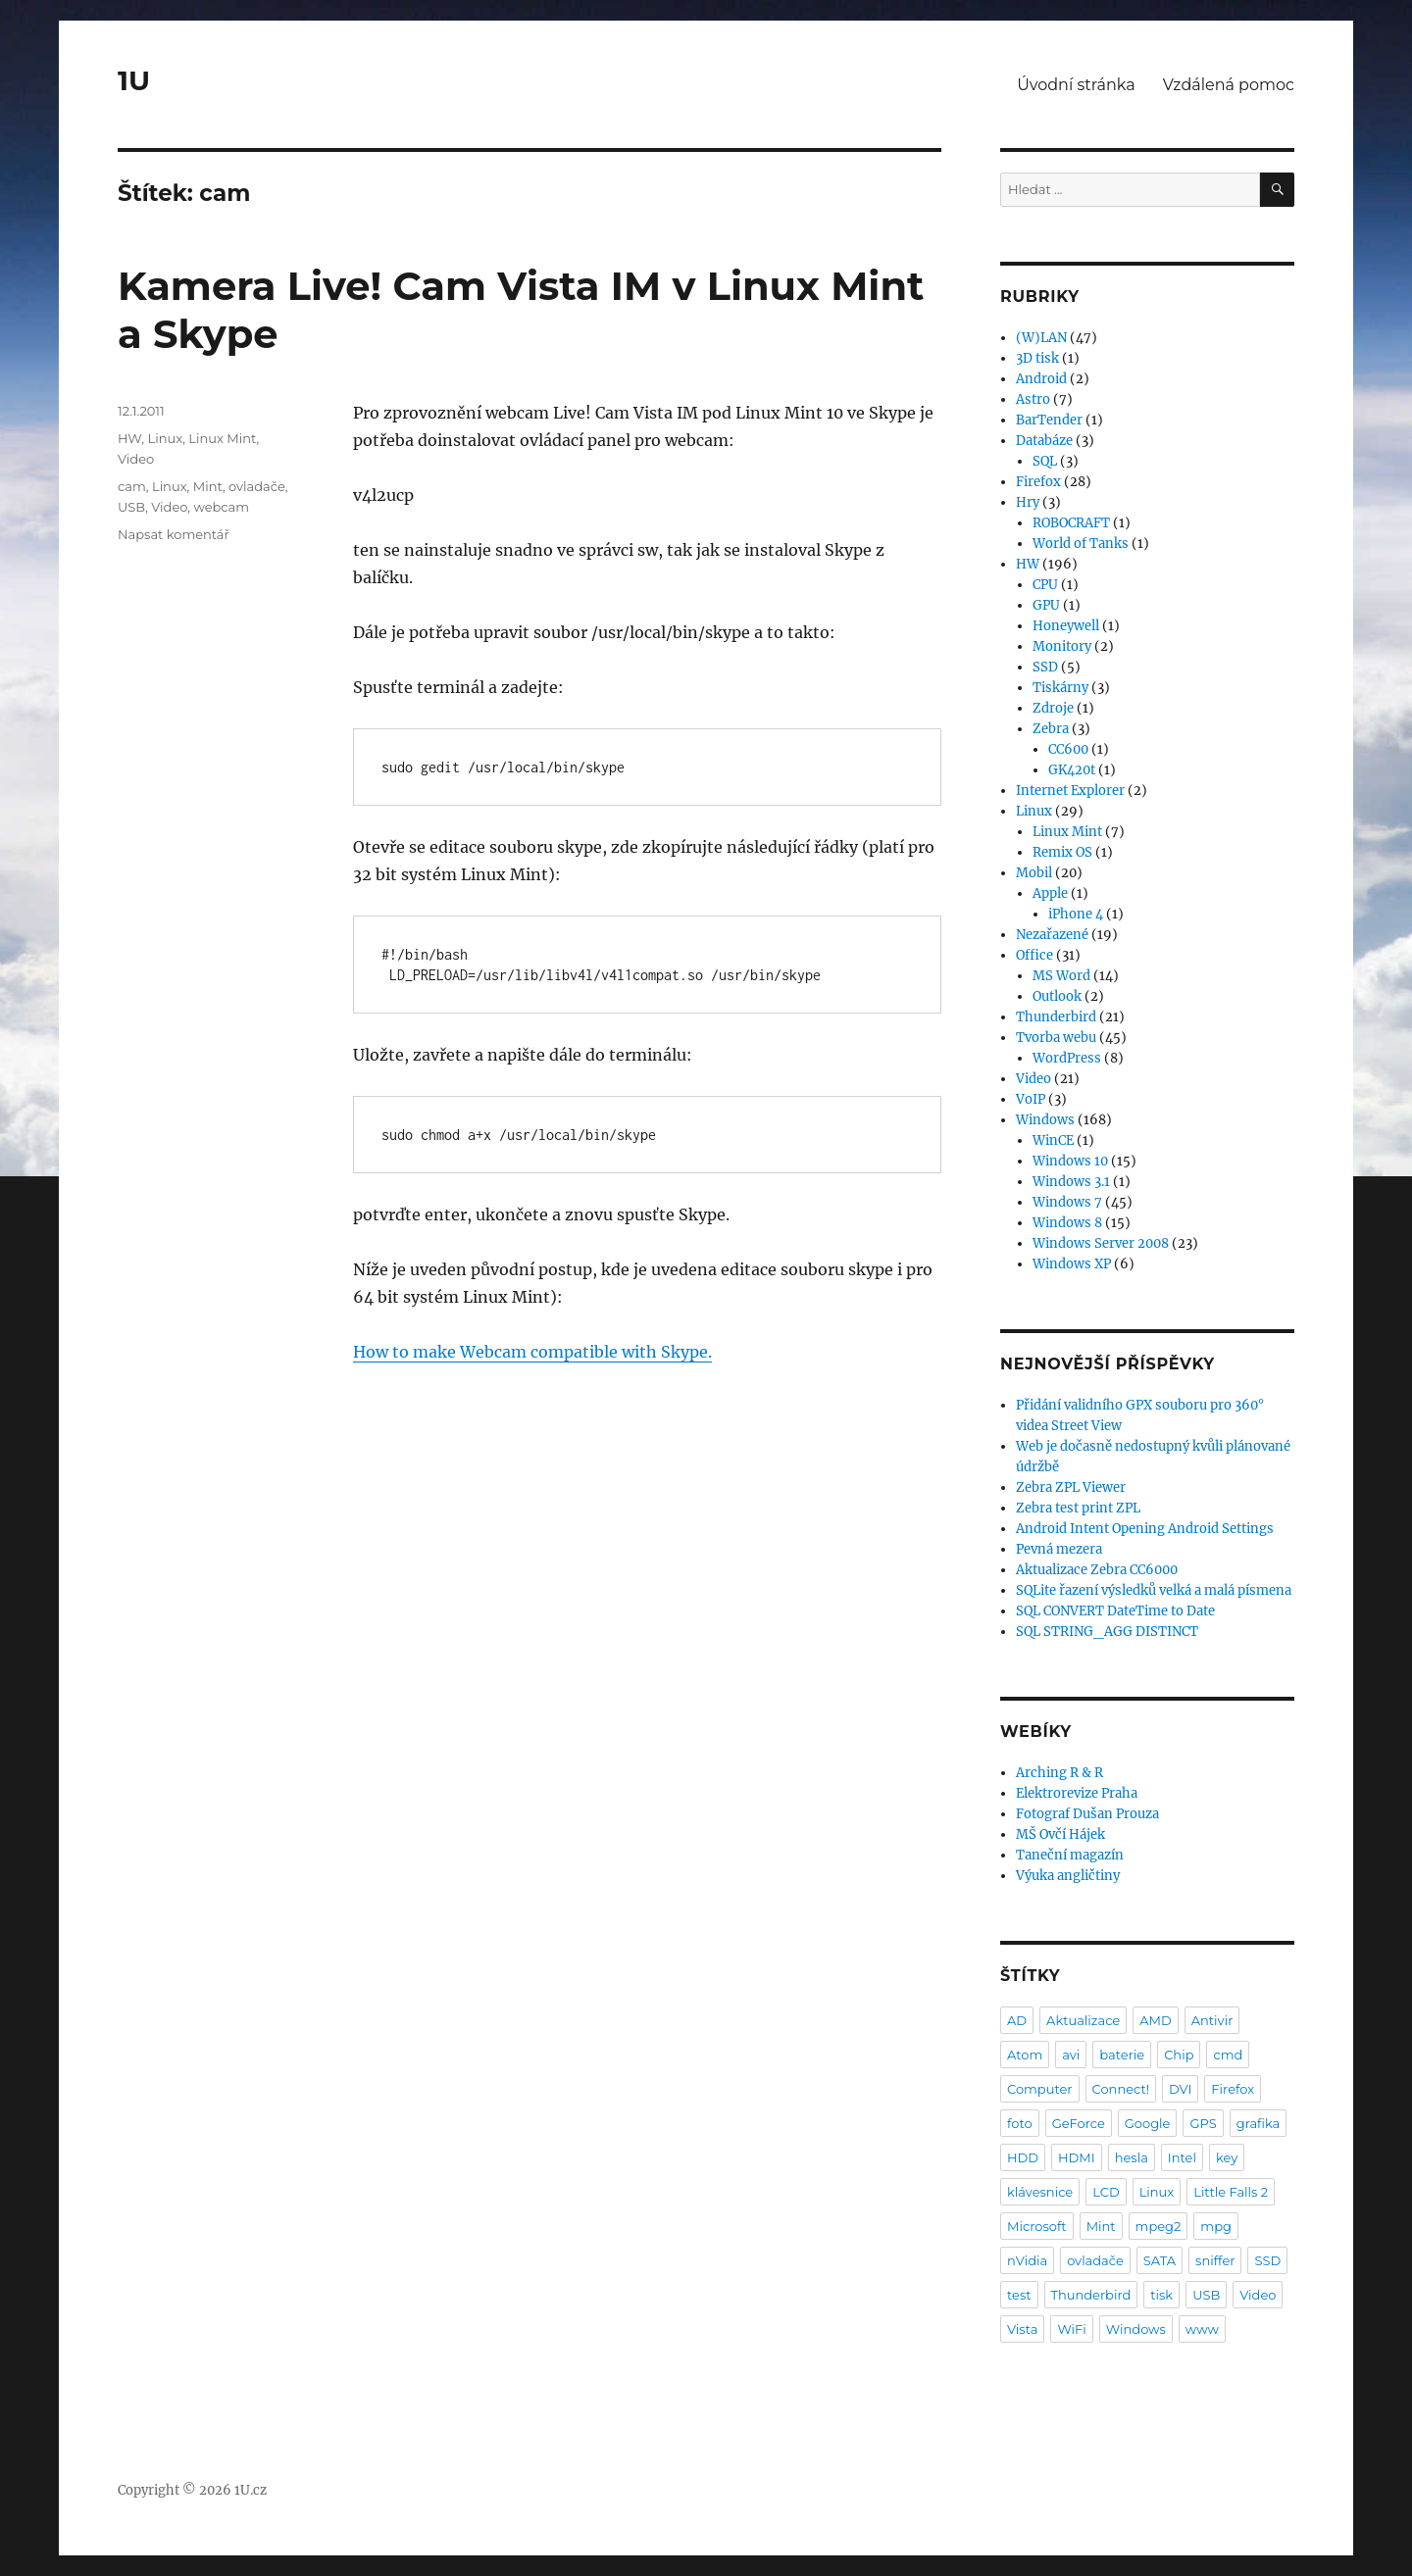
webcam (221, 507)
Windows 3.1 (1071, 1181)
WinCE (1053, 1140)
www (1202, 2329)
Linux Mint (222, 438)
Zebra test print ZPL (1078, 1508)
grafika (1258, 2123)
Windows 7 (1067, 1202)
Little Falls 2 (1230, 2192)
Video (136, 459)
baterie (1121, 2054)
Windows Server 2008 (1101, 1243)
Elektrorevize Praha (1076, 1793)
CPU (1045, 584)
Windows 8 (1067, 1222)
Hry (1027, 502)
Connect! (1121, 2089)
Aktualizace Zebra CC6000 (1097, 1569)
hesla (1131, 2157)
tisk (1161, 2295)
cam (132, 486)
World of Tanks (1081, 543)
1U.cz (250, 2490)
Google (1148, 2123)
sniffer (1215, 2260)
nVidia (1027, 2260)
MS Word (1061, 975)
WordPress (1067, 1058)
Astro (1033, 399)
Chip (1178, 2054)
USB (131, 507)
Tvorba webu (1056, 1037)
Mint (208, 486)
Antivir (1212, 2020)
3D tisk (1037, 358)
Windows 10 (1070, 1161)
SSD (1045, 667)
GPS (1202, 2123)
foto (1020, 2123)
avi (1071, 2054)
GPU (1046, 605)
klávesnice (1040, 2192)
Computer (1040, 2089)
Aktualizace (1083, 2020)
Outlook (1057, 996)
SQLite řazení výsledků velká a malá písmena (1153, 1590)
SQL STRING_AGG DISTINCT (1107, 1631)
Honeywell (1066, 626)
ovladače (256, 486)
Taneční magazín (1070, 1855)
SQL (1045, 461)
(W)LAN (1041, 337)
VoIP (1030, 1099)
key (1226, 2157)
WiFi (1071, 2329)
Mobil (1034, 873)
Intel (1182, 2157)
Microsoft (1037, 2226)
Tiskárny (1060, 687)
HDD (1022, 2157)
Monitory (1062, 646)
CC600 (1068, 749)
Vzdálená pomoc (1228, 84)
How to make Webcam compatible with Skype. (532, 1352)
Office (1034, 955)
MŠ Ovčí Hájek (1060, 1834)
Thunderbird (1056, 1017)
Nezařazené (1052, 934)
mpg (1216, 2226)
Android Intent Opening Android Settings (1145, 1528)
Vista (1022, 2329)
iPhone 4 (1075, 914)
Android (1041, 379)
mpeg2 (1158, 2226)
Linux (165, 438)
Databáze (1044, 440)
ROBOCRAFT (1071, 523)
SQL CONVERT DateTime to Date (1115, 1611)
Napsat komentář (173, 534)
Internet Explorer (1070, 790)
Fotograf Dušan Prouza (1087, 1814)
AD (1017, 2020)
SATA (1159, 2260)
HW (129, 438)
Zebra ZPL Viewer (1071, 1487)
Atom (1024, 2054)
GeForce (1078, 2123)
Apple (1050, 893)
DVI (1180, 2089)
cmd (1227, 2054)
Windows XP (1072, 1264)
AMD (1155, 2020)
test (1019, 2295)
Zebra (1051, 728)
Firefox (1038, 481)
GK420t (1071, 770)
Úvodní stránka (1076, 84)
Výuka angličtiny (1068, 1875)
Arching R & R (1059, 1772)
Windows (1045, 1120)
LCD (1105, 2192)
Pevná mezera (1059, 1549)
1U (134, 80)
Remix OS (1062, 852)
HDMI (1076, 2157)
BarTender (1049, 420)
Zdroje (1053, 708)
